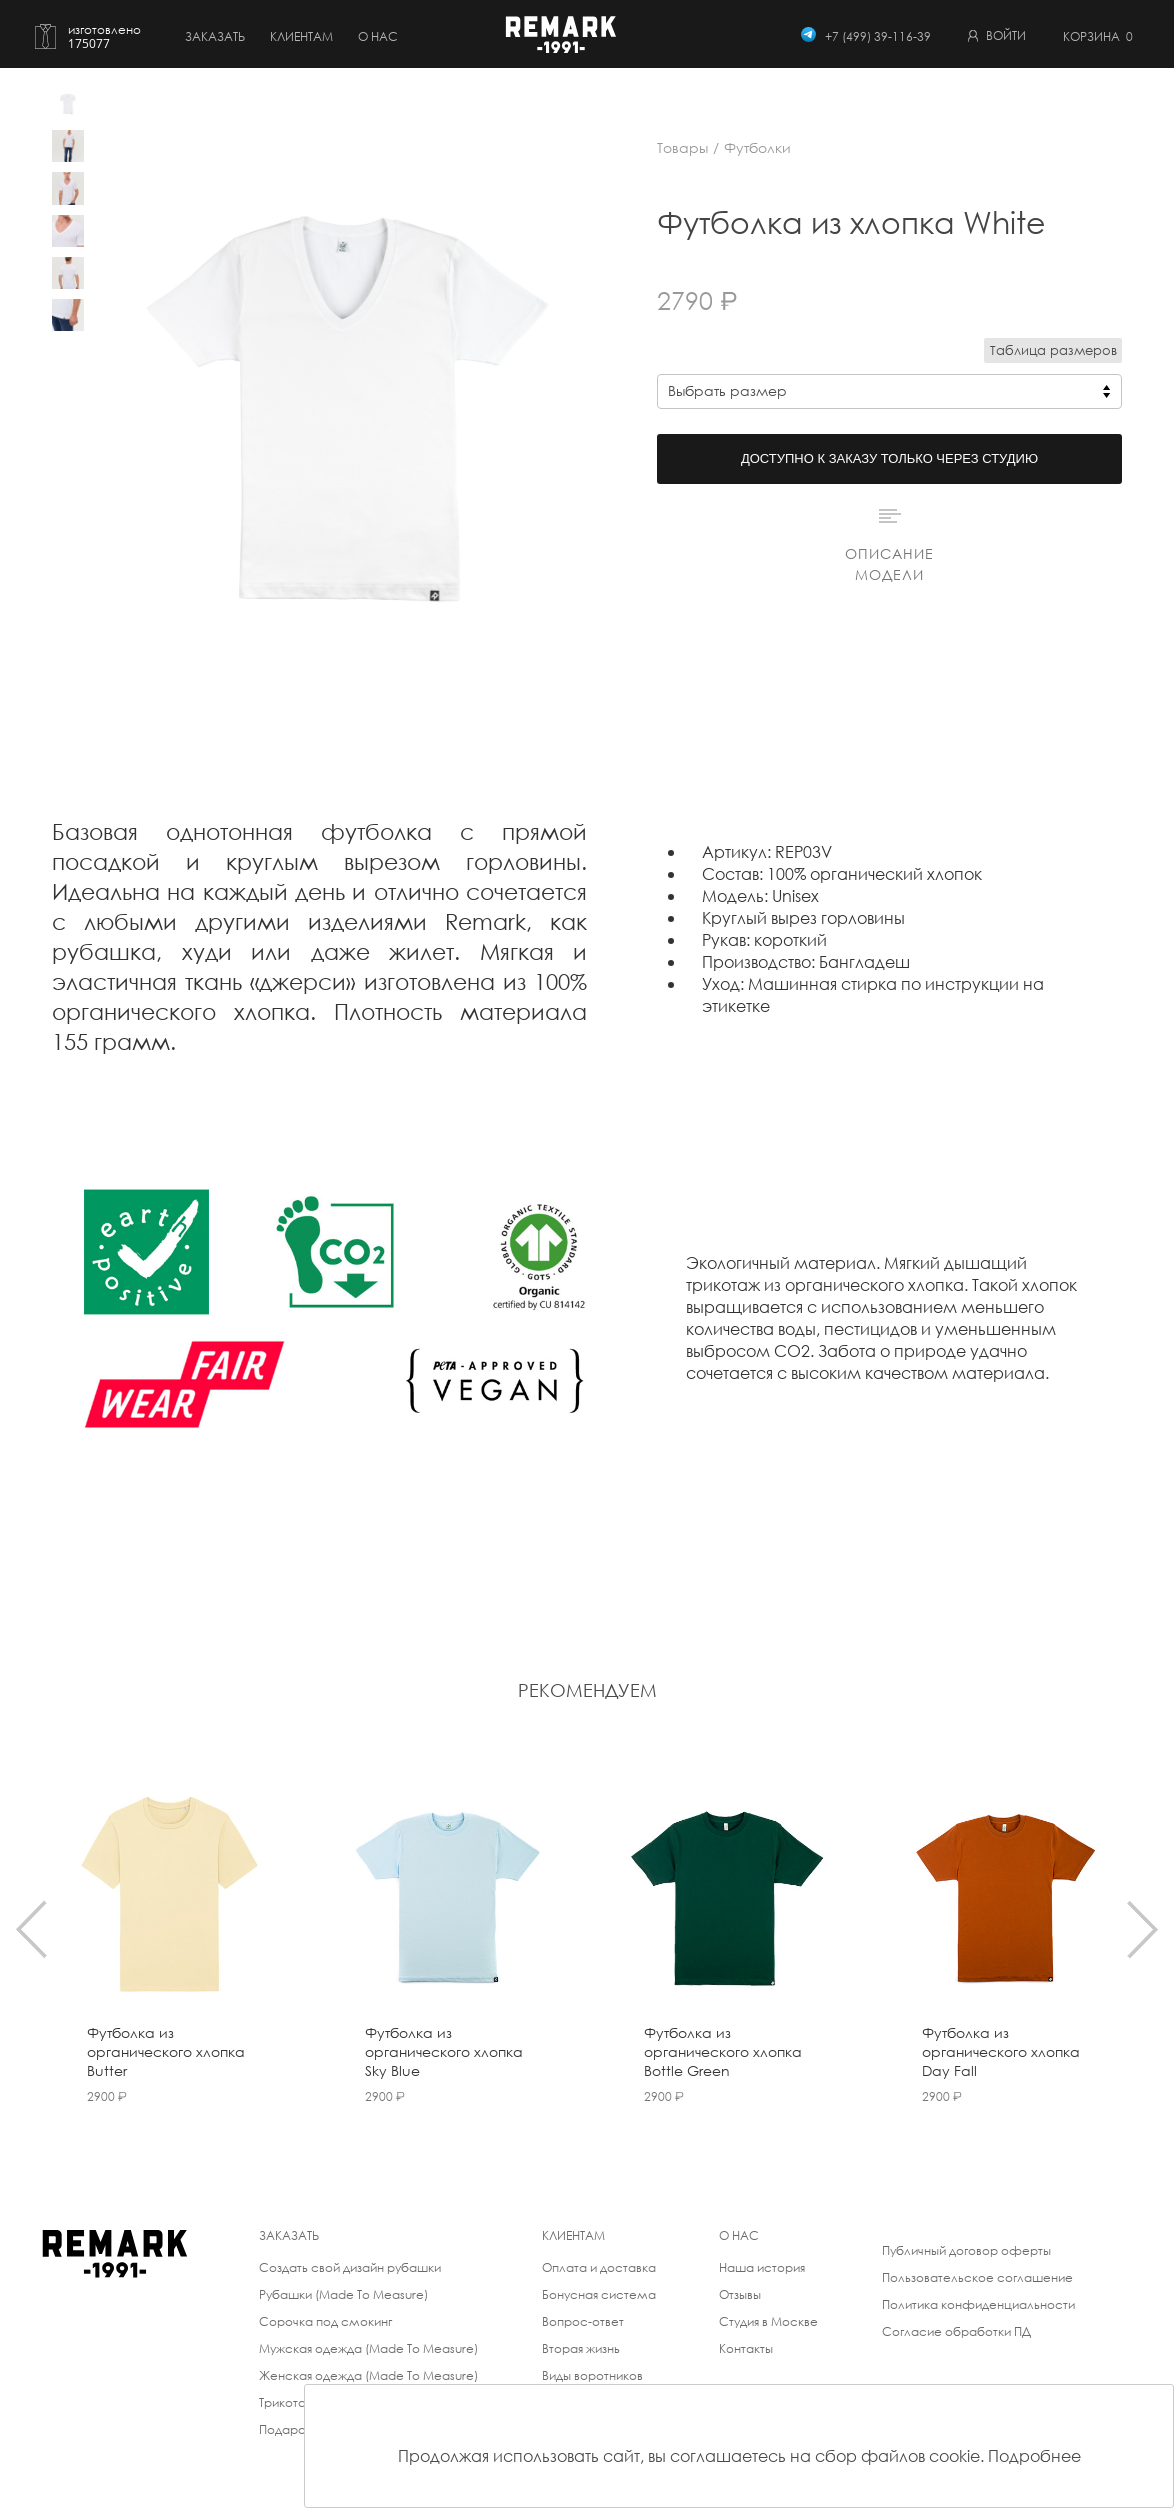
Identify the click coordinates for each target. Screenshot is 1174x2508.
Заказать (215, 36)
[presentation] (31, 1929)
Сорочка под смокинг (325, 2321)
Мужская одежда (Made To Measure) (368, 2348)
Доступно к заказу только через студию (889, 458)
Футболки (757, 147)
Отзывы (740, 2294)
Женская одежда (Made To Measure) (368, 2375)
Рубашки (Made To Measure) (343, 2294)
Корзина (1098, 36)
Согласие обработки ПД (956, 2331)
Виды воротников (592, 2375)
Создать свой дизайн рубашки (350, 2267)
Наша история (762, 2267)
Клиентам (301, 36)
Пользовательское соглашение (977, 2277)
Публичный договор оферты (966, 2250)
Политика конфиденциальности (978, 2304)
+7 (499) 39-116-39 (878, 36)
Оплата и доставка (599, 2267)
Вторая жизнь (581, 2348)
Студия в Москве (768, 2321)
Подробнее (1034, 2455)
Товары (682, 147)
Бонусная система (599, 2294)
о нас (378, 36)
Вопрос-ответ (583, 2321)
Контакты (746, 2348)
